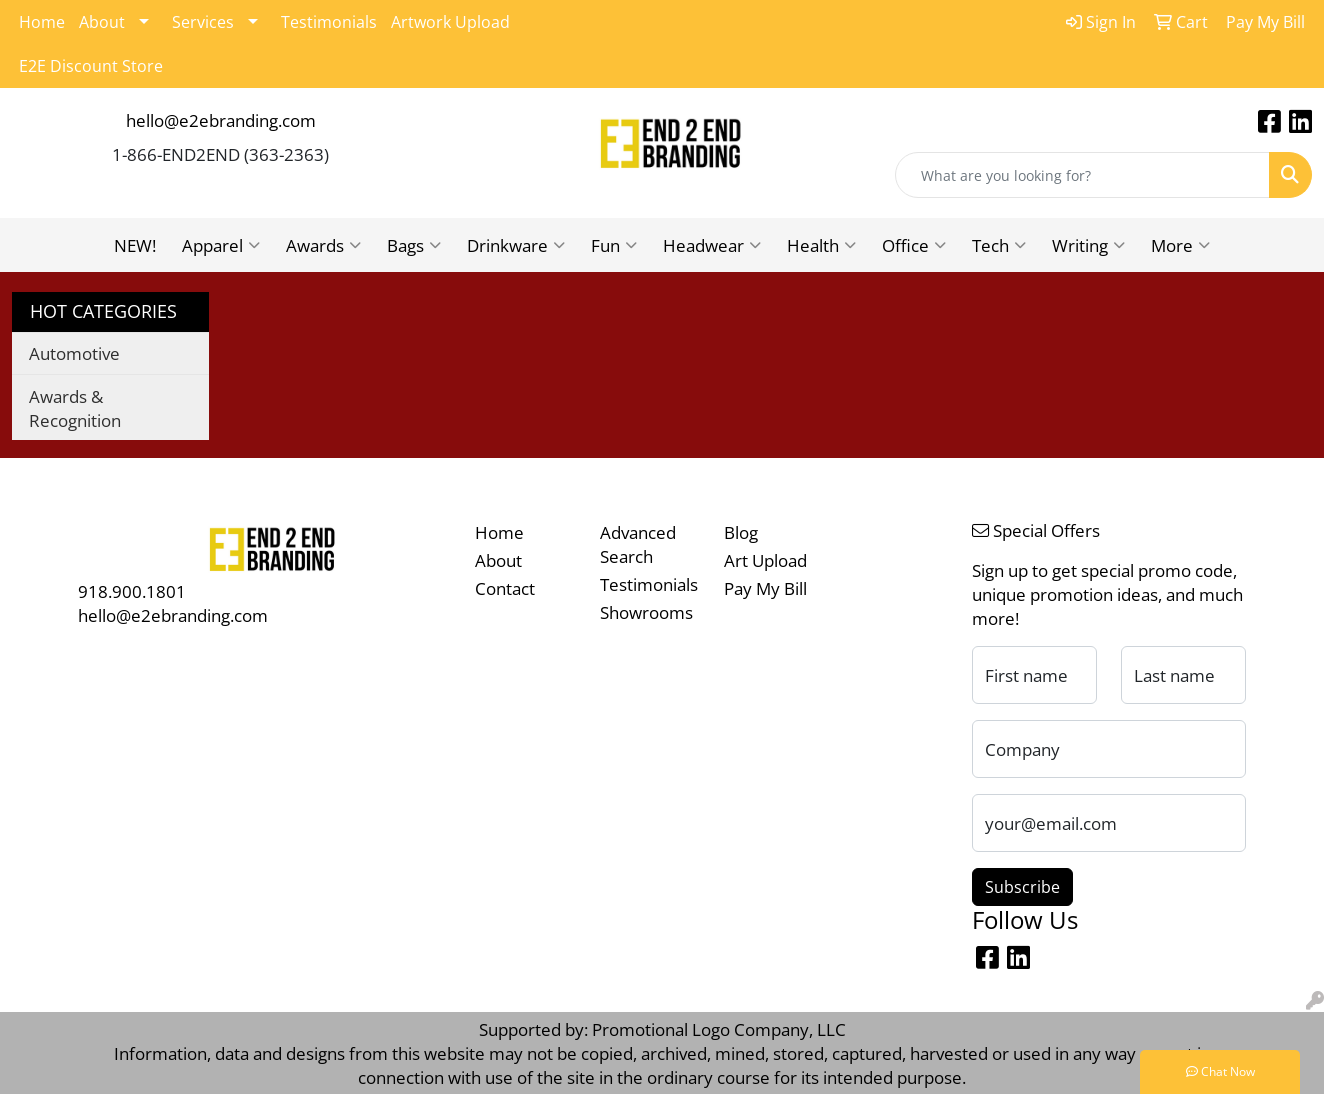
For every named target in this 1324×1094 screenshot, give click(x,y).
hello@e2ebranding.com (221, 120)
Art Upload (765, 560)
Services (203, 22)
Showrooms (646, 612)
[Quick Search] (1082, 175)
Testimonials (329, 22)
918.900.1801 (132, 591)
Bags (414, 245)
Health (821, 245)
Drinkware (516, 245)
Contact (505, 588)
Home (42, 22)
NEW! (135, 245)
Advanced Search (638, 544)
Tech (999, 245)
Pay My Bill (765, 588)
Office (914, 245)
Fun (614, 245)
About (102, 22)
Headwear (712, 245)
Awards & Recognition (75, 408)
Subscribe (1022, 887)
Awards (323, 245)
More (1180, 245)
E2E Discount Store (91, 66)
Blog (741, 532)
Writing (1088, 245)
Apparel (221, 245)
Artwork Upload (450, 22)
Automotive (74, 353)
